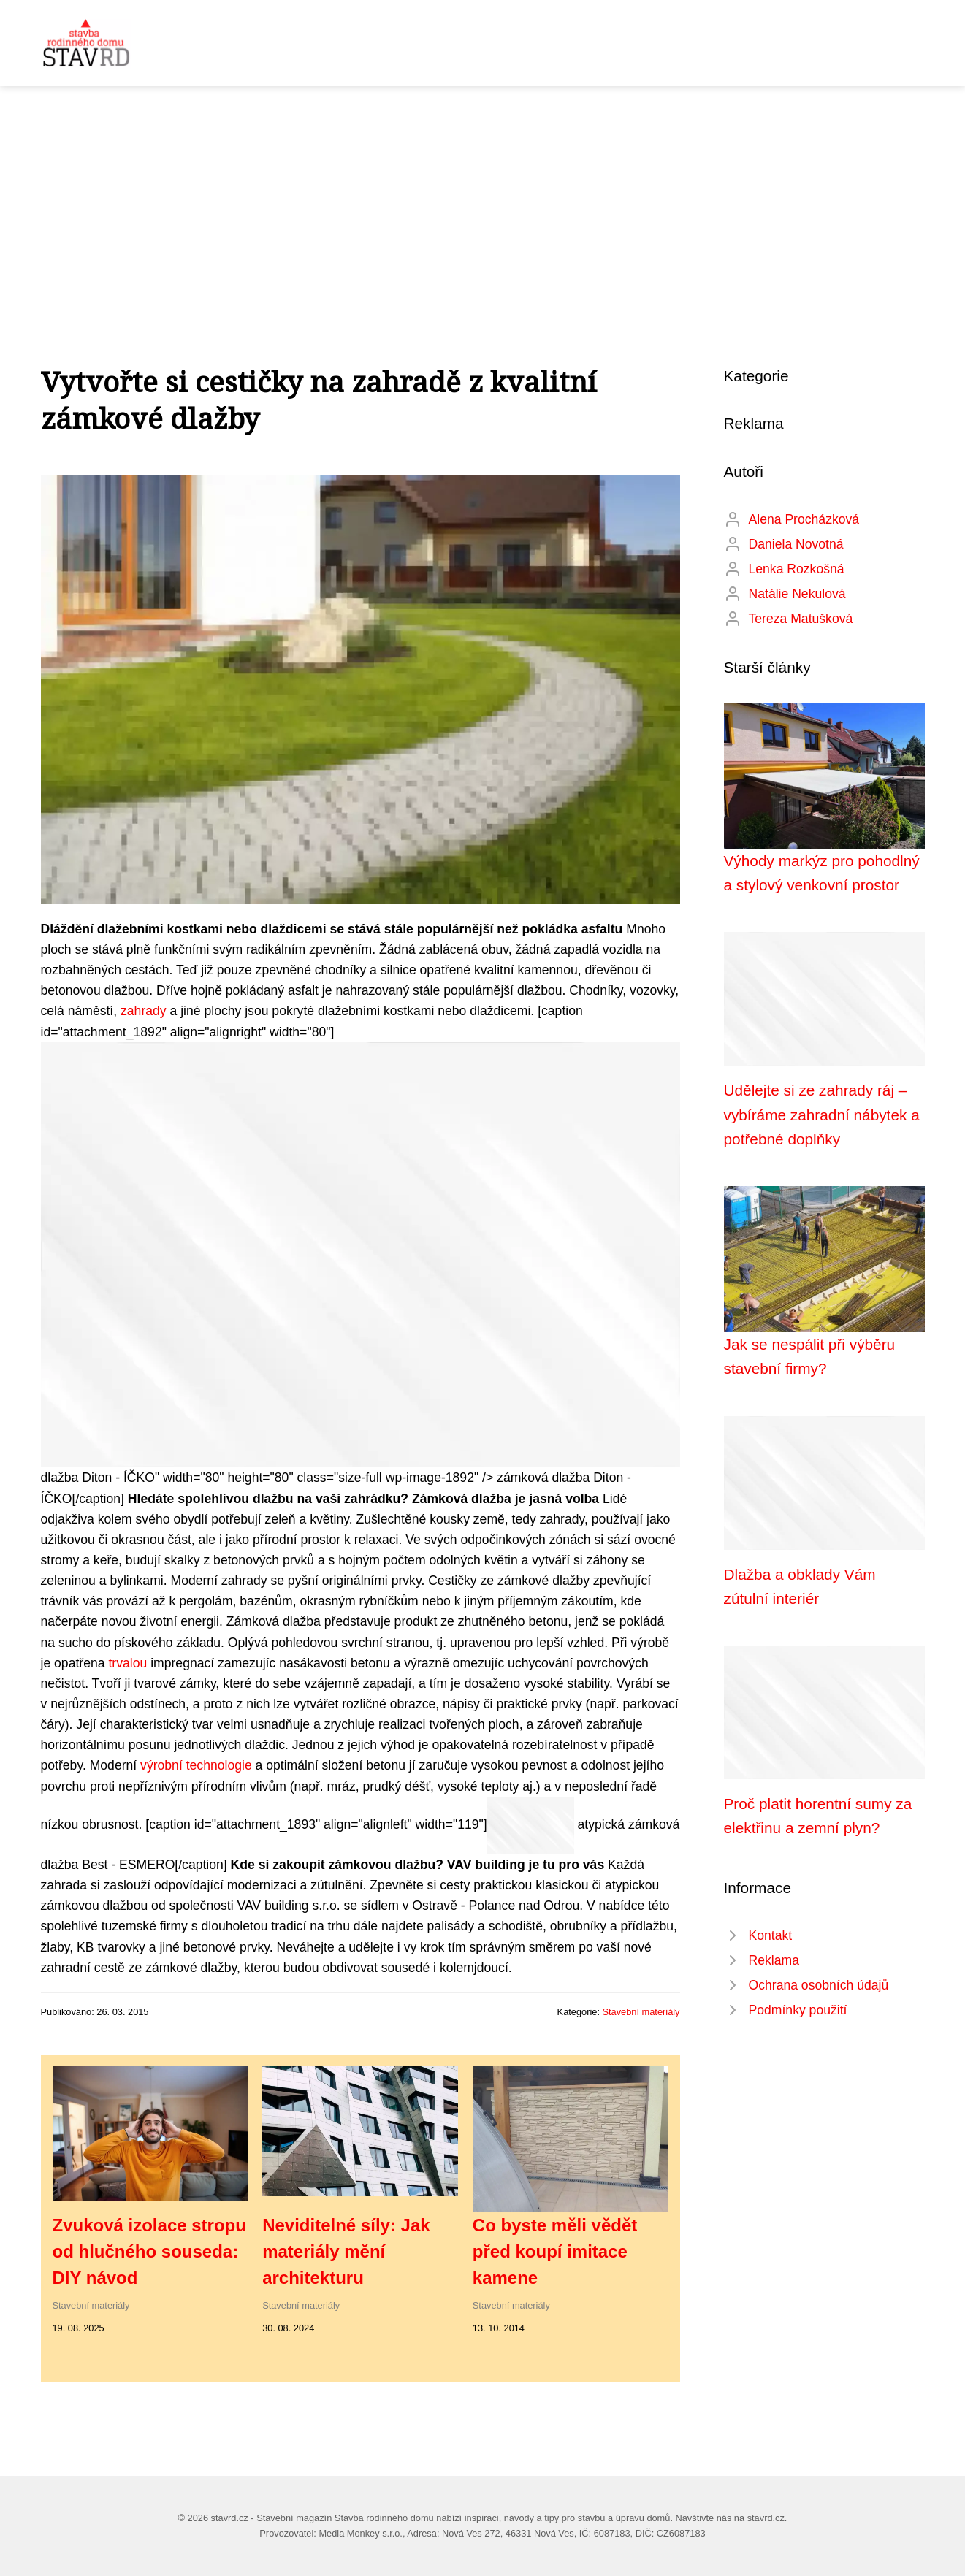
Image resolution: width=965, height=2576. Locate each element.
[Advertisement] (483, 195)
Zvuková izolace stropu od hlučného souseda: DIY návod (149, 2251)
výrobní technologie (196, 1765)
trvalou (127, 1663)
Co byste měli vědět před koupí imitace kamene (555, 2251)
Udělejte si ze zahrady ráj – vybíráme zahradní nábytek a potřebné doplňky (822, 1114)
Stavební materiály (641, 2011)
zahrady (144, 1011)
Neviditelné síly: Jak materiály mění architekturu (346, 2251)
